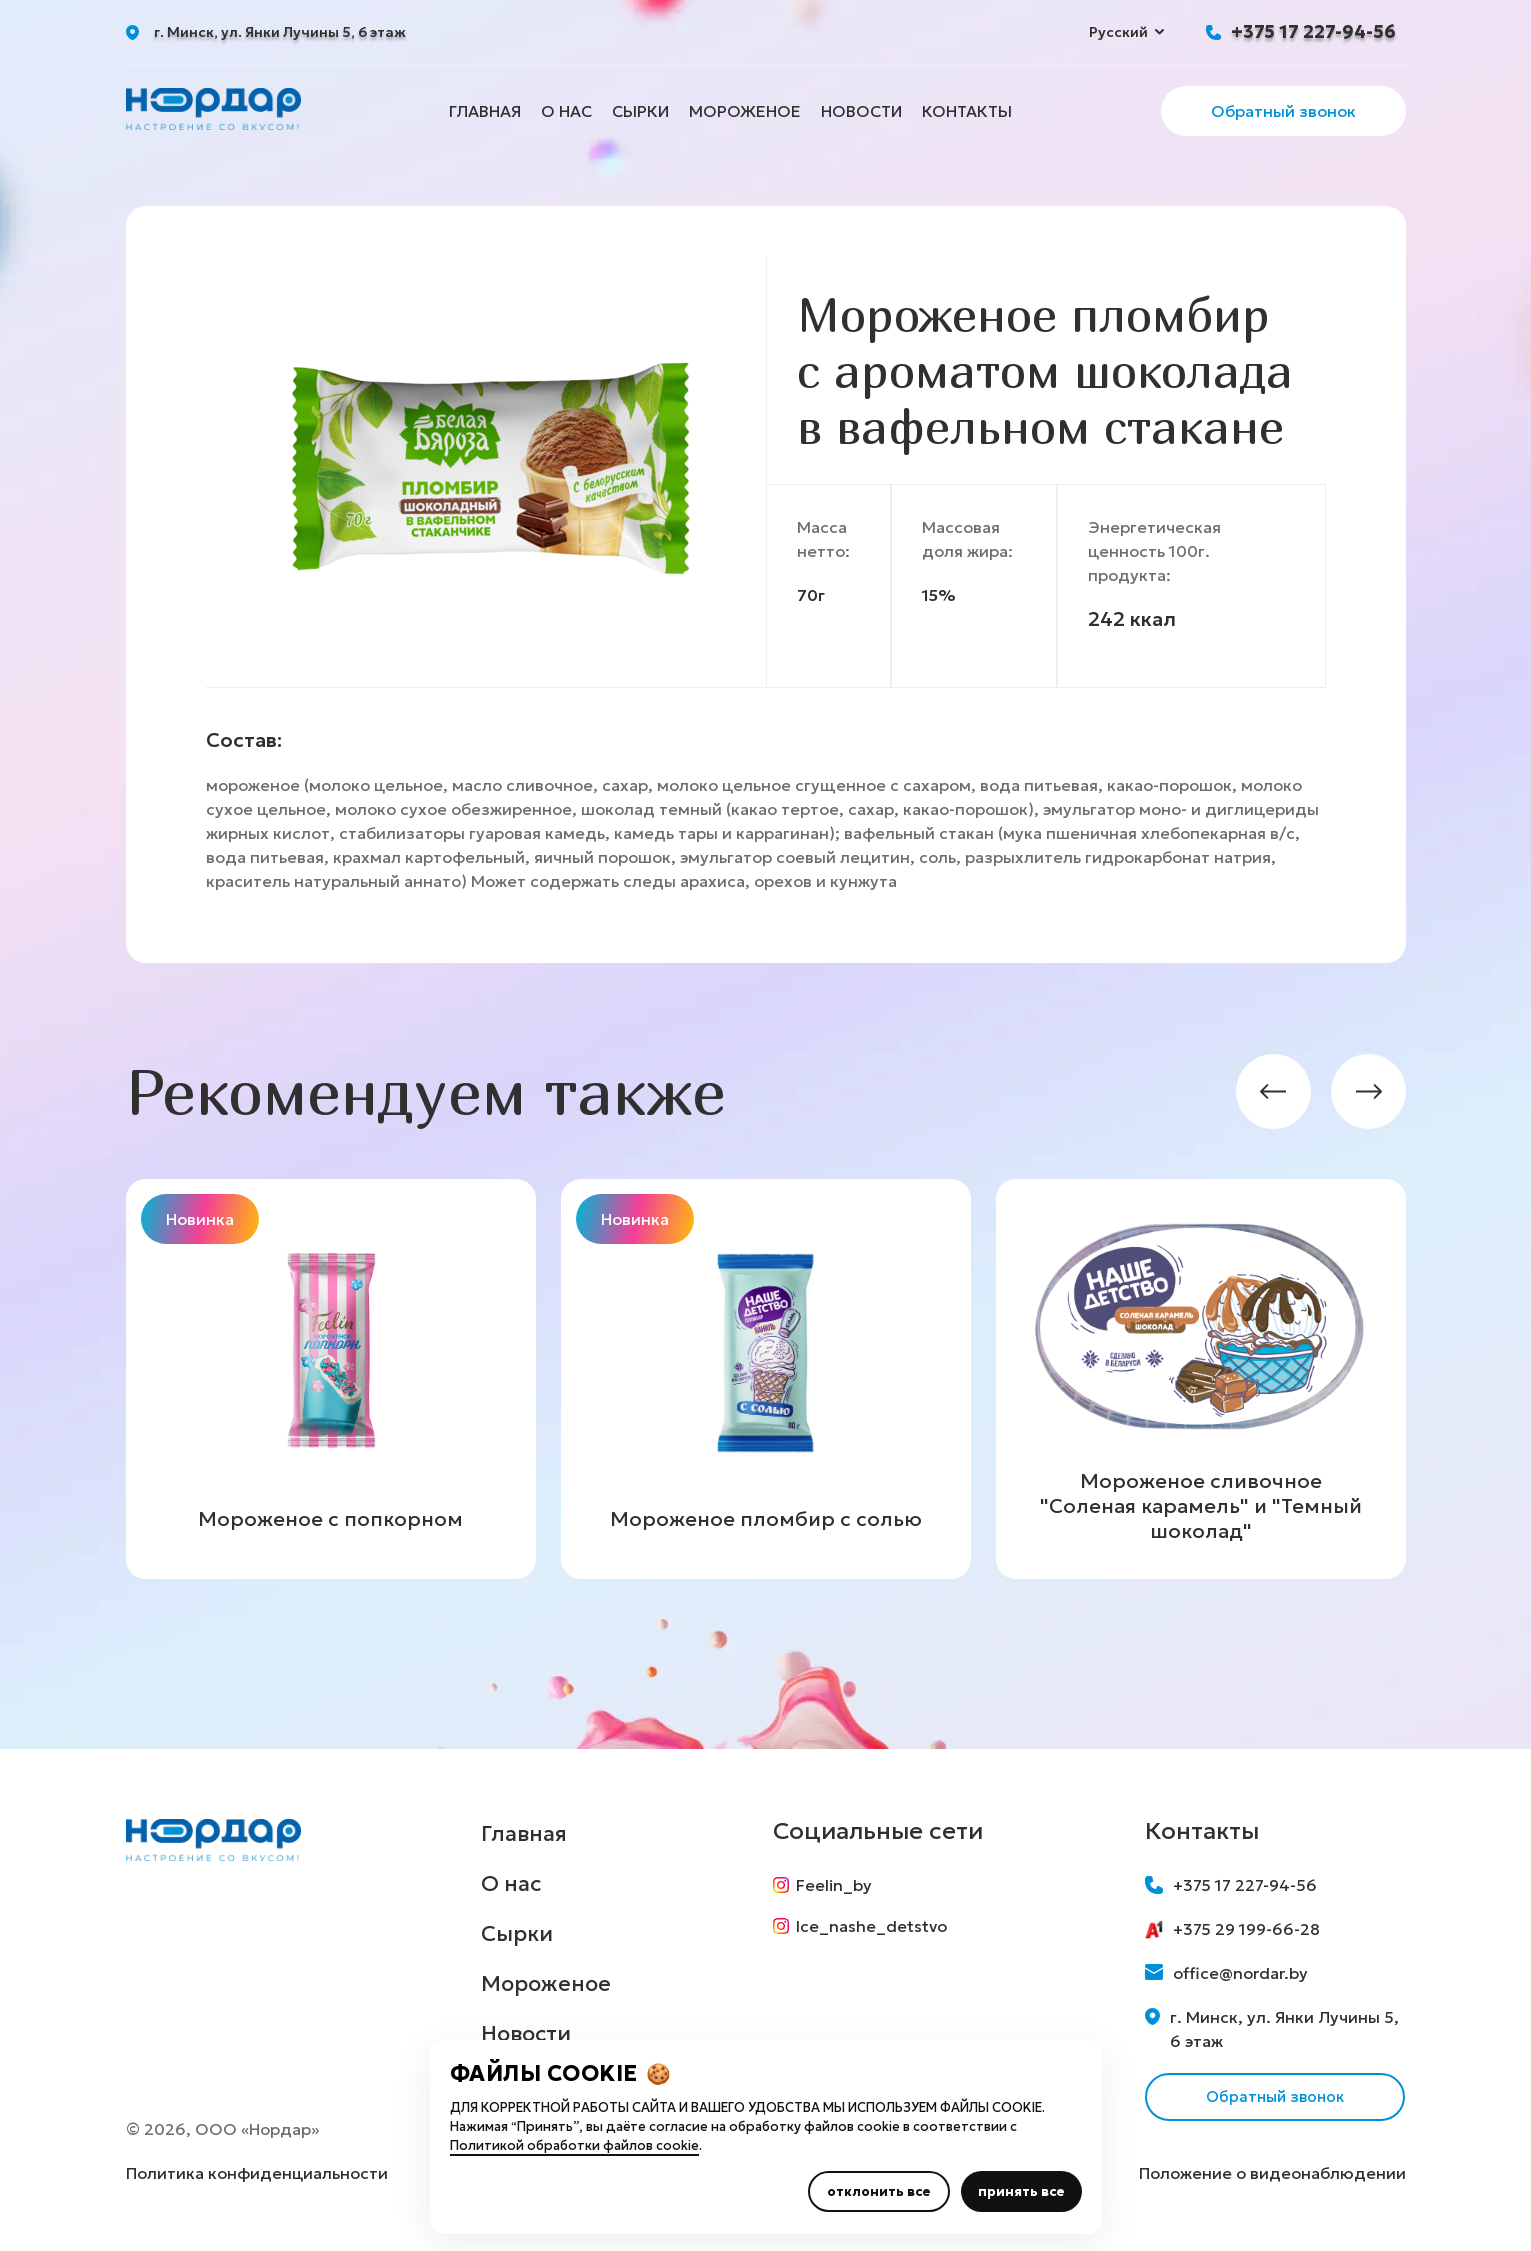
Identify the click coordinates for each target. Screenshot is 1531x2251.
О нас (566, 111)
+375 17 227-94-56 (1313, 31)
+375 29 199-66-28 (1232, 1929)
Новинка (200, 1219)
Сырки (640, 111)
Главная (485, 111)
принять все (1021, 2191)
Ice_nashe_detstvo (865, 1931)
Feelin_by (827, 1885)
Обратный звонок (1283, 111)
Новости (861, 111)
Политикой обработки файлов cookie (574, 2145)
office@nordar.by (1226, 1973)
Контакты (967, 111)
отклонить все (879, 2191)
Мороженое (745, 111)
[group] (331, 1379)
